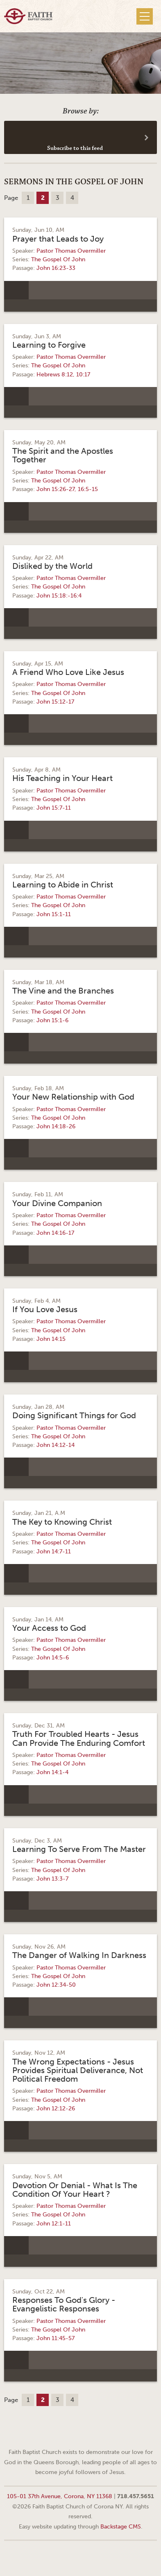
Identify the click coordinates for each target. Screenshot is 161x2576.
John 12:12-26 (55, 2108)
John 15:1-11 (53, 914)
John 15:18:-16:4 (59, 595)
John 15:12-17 (55, 701)
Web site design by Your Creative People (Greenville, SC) (80, 2557)
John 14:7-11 (53, 1551)
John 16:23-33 (55, 268)
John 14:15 (51, 1339)
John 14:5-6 (52, 1657)
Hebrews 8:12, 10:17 (63, 374)
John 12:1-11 (53, 2223)
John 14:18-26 (55, 1126)
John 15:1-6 (52, 1020)
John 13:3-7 (52, 1878)
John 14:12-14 (55, 1445)
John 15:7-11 (53, 807)
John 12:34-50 (56, 1984)
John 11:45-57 (55, 2338)
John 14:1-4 (52, 1772)
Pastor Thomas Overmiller (71, 250)
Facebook (70, 2432)
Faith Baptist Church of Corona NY (28, 16)
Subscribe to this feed (75, 148)
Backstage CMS (120, 2526)
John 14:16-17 (55, 1232)
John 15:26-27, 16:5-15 (67, 489)
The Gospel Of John (58, 259)
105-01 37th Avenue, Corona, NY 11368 (59, 2496)
